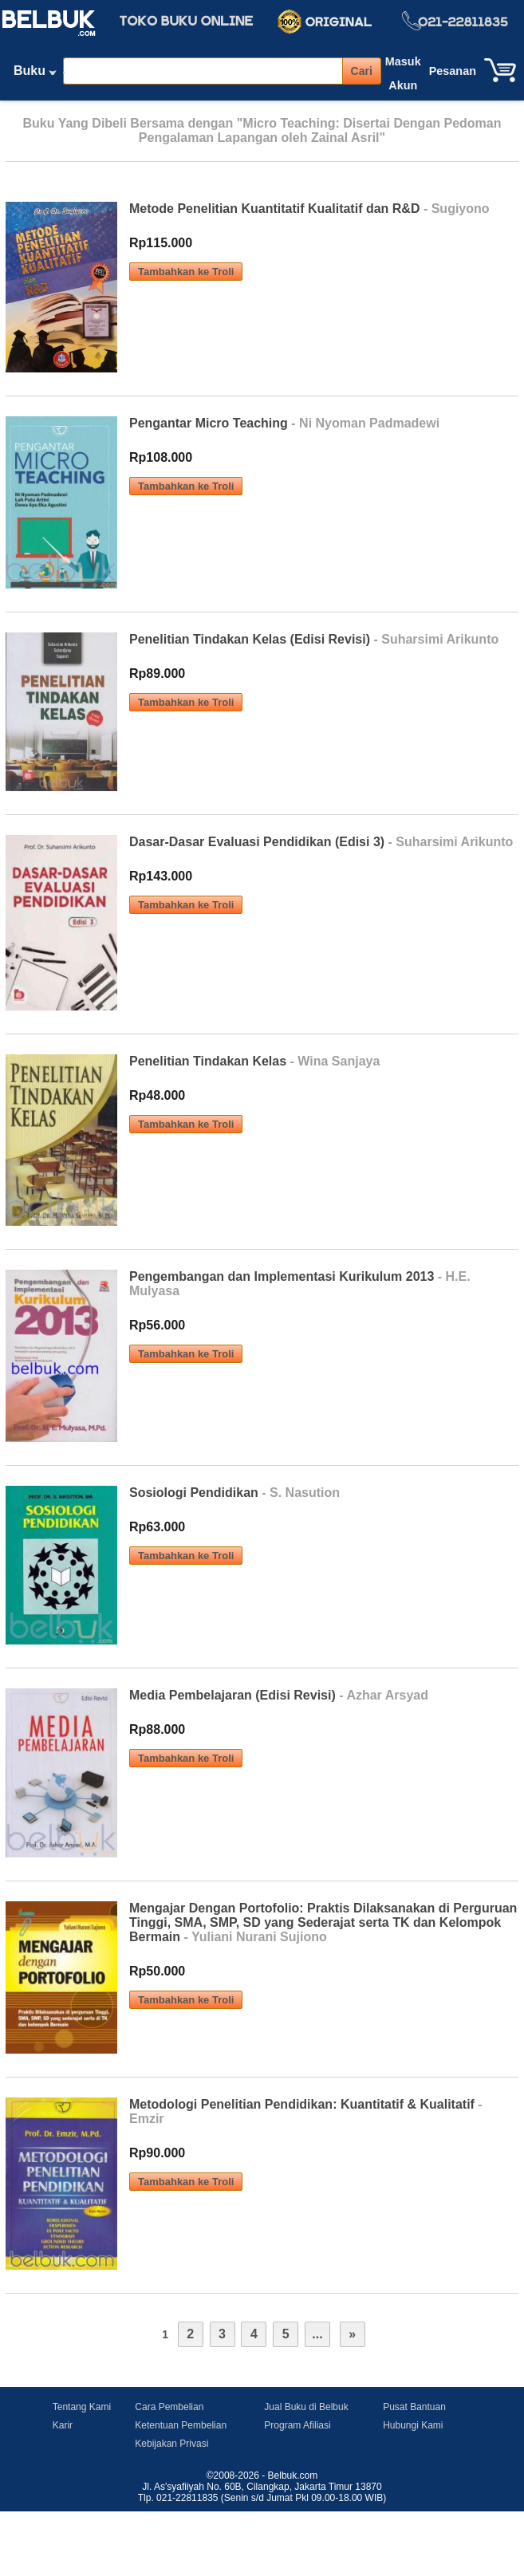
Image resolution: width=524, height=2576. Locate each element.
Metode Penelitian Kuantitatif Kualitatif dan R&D (274, 208)
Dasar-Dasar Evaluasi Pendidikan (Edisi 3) (256, 842)
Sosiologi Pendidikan (193, 1492)
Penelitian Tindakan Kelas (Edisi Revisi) (249, 639)
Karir (63, 2425)
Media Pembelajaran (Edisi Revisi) (232, 1695)
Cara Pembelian (169, 2407)
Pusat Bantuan (414, 2407)
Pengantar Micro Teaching (208, 423)
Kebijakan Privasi (171, 2443)
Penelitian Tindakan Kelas (207, 1061)
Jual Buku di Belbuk (306, 2407)
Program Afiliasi (297, 2425)
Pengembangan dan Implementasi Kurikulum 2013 (281, 1276)
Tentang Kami (82, 2407)
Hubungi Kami (413, 2425)
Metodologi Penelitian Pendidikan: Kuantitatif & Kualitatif (302, 2104)
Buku (35, 74)
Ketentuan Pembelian (181, 2425)
